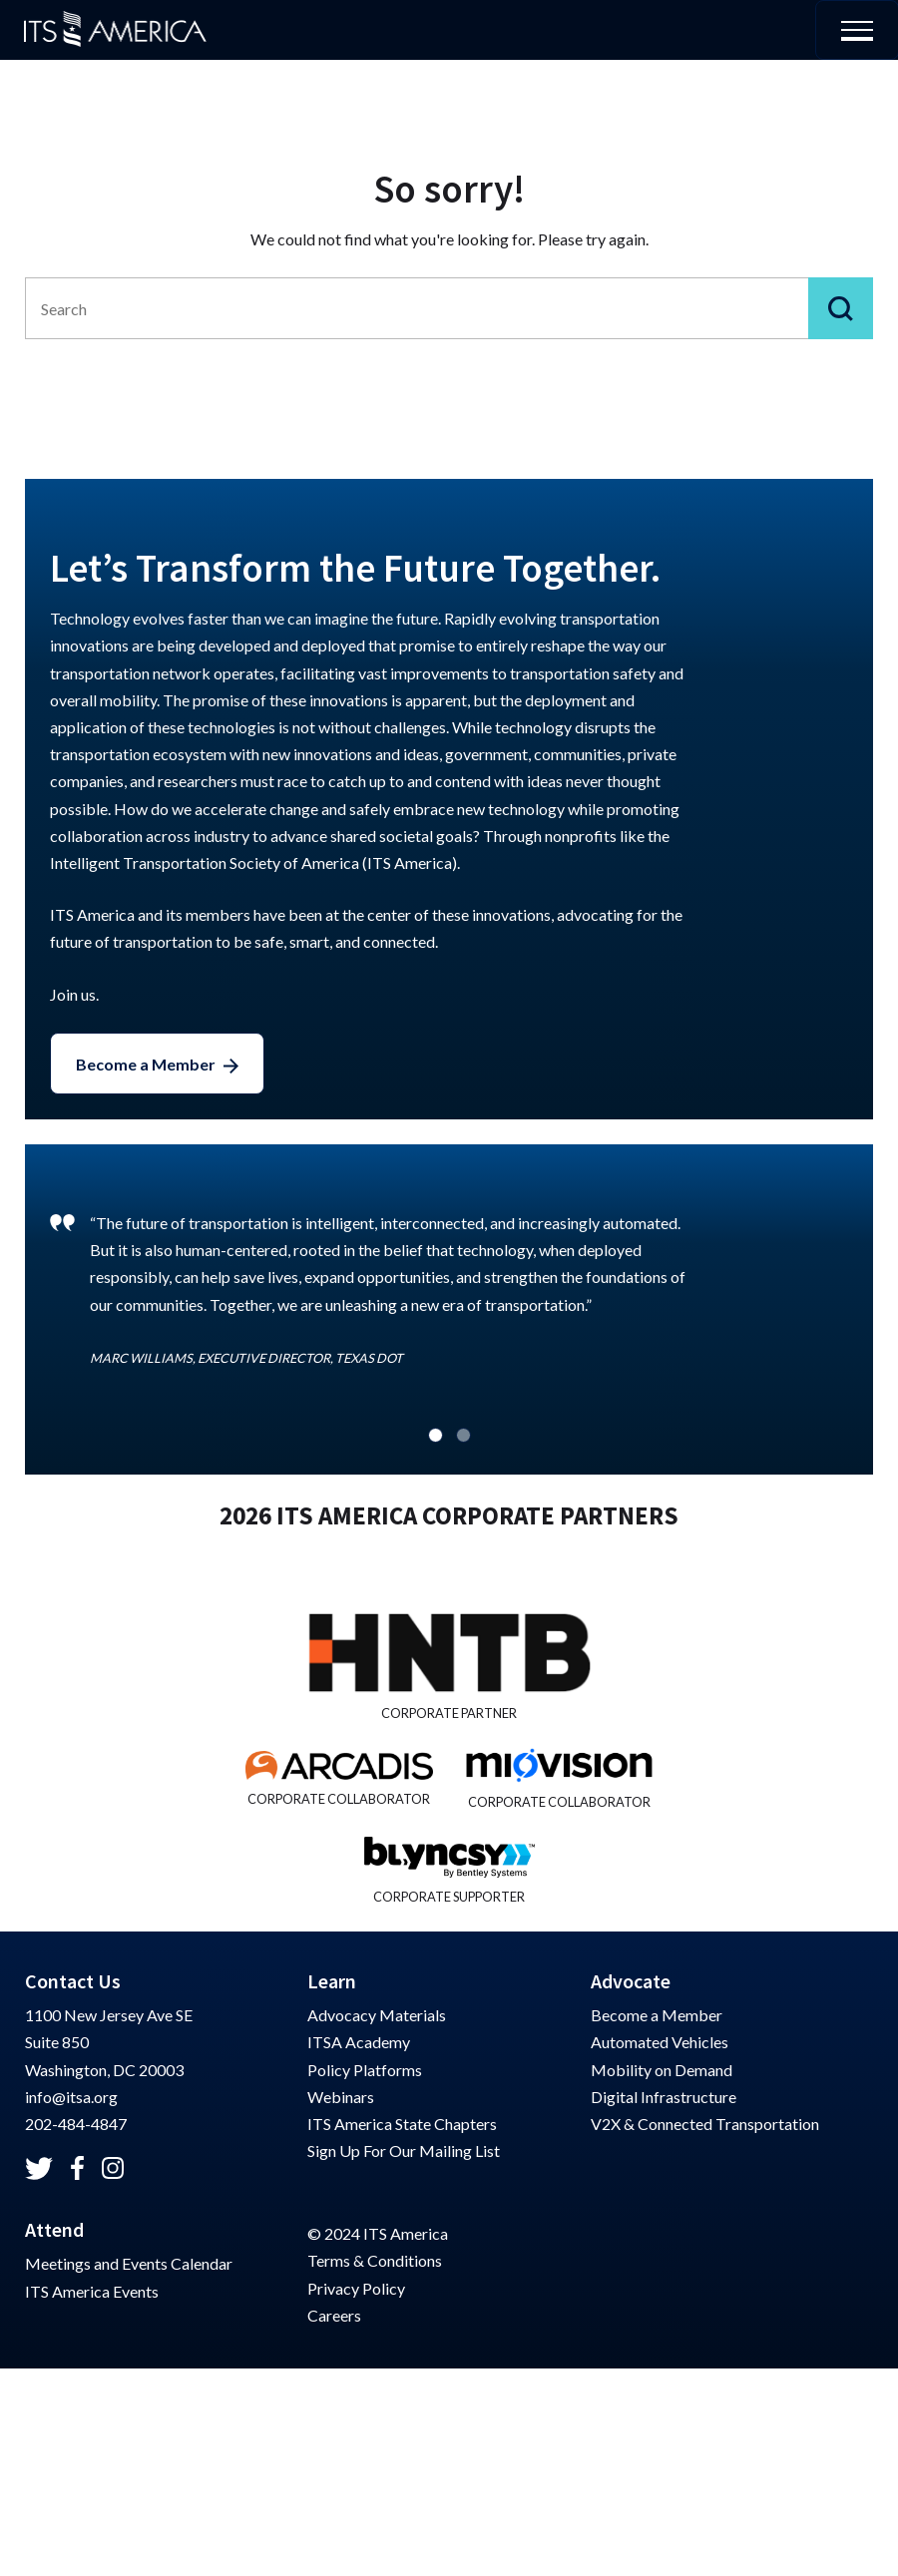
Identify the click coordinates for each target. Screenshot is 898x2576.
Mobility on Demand (661, 2069)
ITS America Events (92, 2291)
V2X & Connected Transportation (705, 2123)
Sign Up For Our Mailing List (403, 2150)
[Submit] (840, 308)
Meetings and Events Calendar (128, 2263)
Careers (334, 2315)
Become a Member (146, 1064)
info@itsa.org (71, 2096)
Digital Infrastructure (663, 2096)
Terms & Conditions (374, 2260)
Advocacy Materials (376, 2014)
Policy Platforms (364, 2069)
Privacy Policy (356, 2288)
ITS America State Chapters (402, 2123)
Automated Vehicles (659, 2041)
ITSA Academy (358, 2041)
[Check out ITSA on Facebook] (77, 2168)
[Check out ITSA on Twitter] (39, 2168)
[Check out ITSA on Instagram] (113, 2168)
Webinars (340, 2096)
